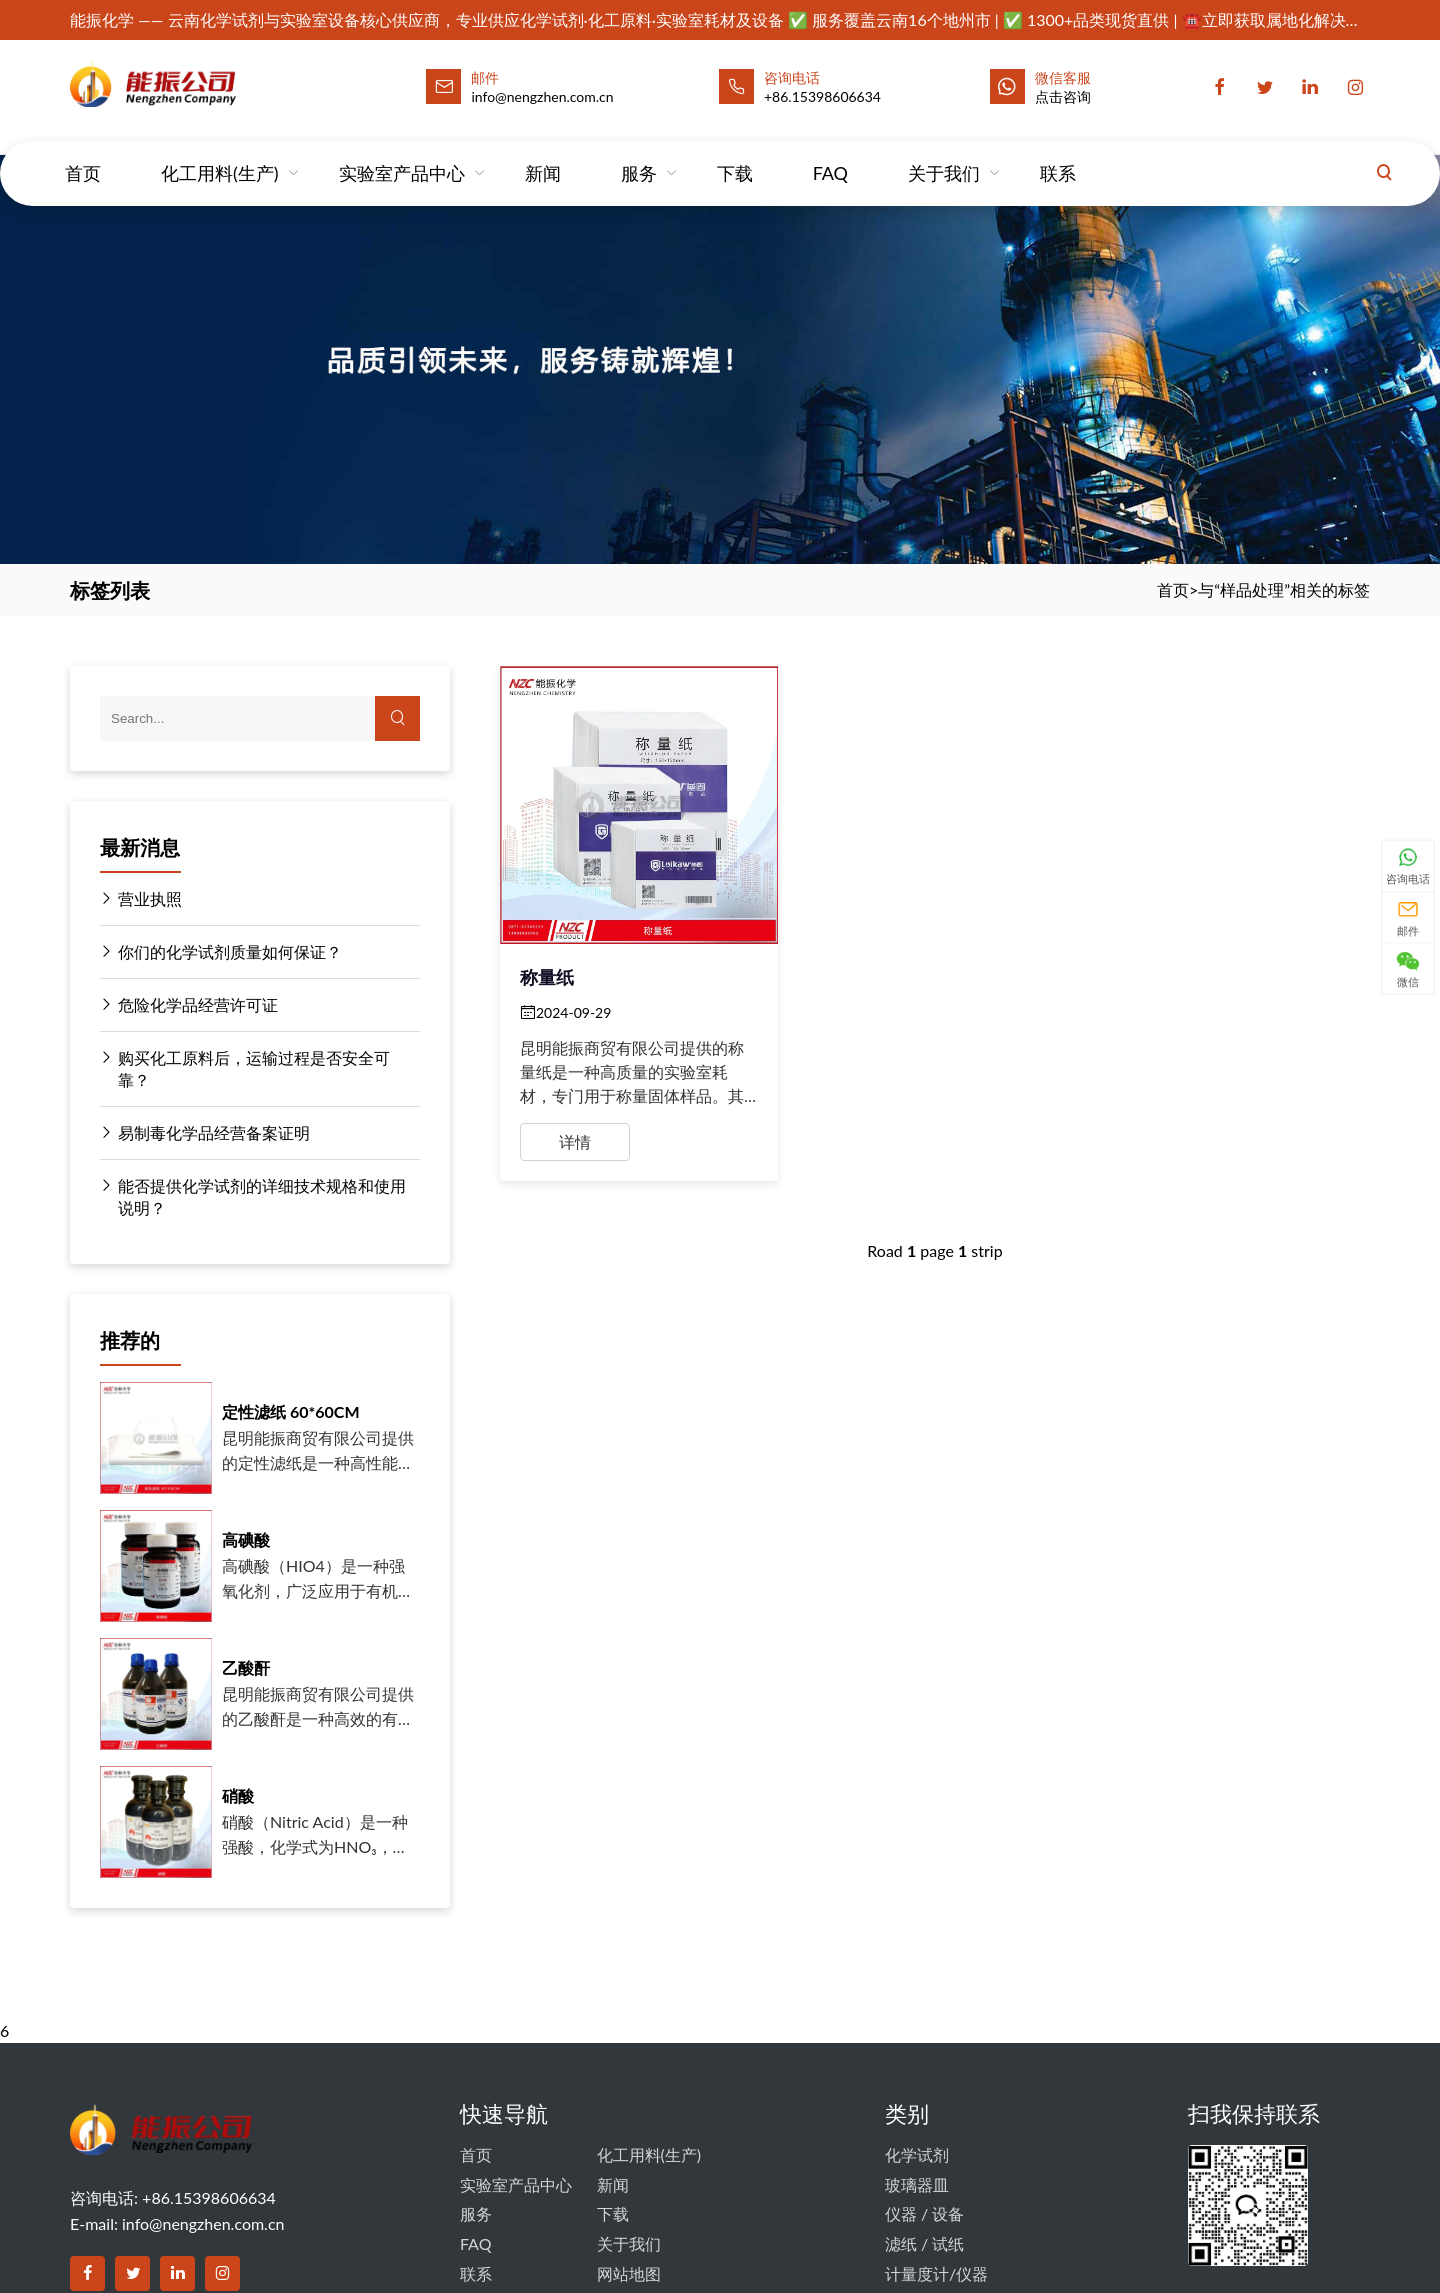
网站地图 (629, 2273)
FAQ (830, 154)
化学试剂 (917, 2154)
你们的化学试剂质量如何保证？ (221, 952)
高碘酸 (246, 1539)
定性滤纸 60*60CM (291, 1411)
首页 (83, 154)
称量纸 (547, 977)
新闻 (543, 154)
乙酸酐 (246, 1667)
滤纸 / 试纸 (924, 2243)
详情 (575, 1141)
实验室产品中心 (402, 154)
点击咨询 (1063, 96)
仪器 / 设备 (924, 2213)
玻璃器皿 (917, 2184)
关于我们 (944, 154)
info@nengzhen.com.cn (203, 2223)
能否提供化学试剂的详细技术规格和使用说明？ (253, 1196)
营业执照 (141, 899)
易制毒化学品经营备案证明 (205, 1133)
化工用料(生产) (220, 154)
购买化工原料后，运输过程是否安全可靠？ (245, 1068)
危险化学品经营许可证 (189, 1005)
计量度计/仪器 (936, 2273)
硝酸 (238, 1795)
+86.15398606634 (822, 96)
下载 (735, 154)
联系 (1058, 154)
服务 (639, 154)
